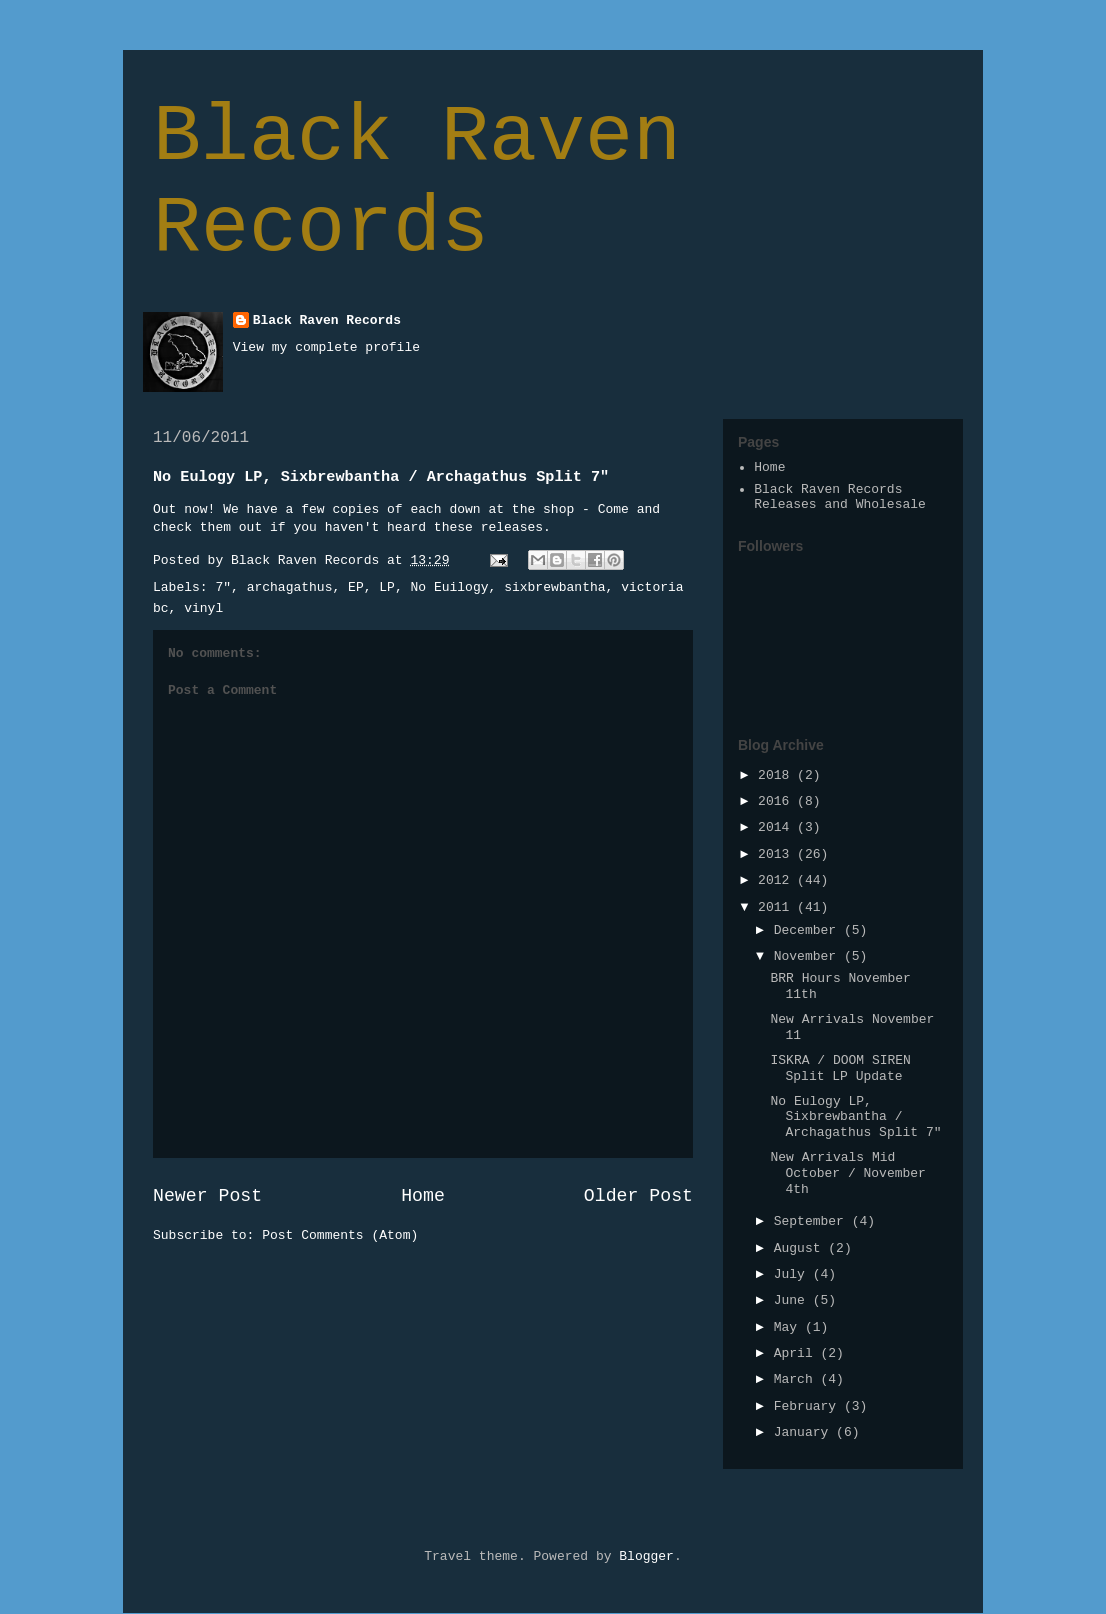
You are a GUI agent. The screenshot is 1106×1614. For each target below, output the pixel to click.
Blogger (646, 1556)
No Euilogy (450, 587)
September (813, 1221)
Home (423, 1196)
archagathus (290, 587)
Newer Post (207, 1196)
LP (387, 587)
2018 (777, 775)
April (797, 1353)
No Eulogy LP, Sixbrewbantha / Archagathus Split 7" (855, 1117)
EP (356, 587)
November (809, 956)
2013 (777, 854)
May (789, 1327)
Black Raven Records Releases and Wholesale (840, 497)
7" (223, 587)
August (801, 1248)
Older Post (638, 1196)
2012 (777, 880)
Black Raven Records (417, 183)
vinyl (203, 608)
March (797, 1379)
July (793, 1274)
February (809, 1406)
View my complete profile (326, 347)
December (809, 930)
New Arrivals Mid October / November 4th (847, 1173)
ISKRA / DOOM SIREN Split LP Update (840, 1068)
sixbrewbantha (554, 587)
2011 (777, 907)
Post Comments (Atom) (340, 1235)
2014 (777, 827)
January (805, 1432)
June (793, 1300)
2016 (777, 801)
